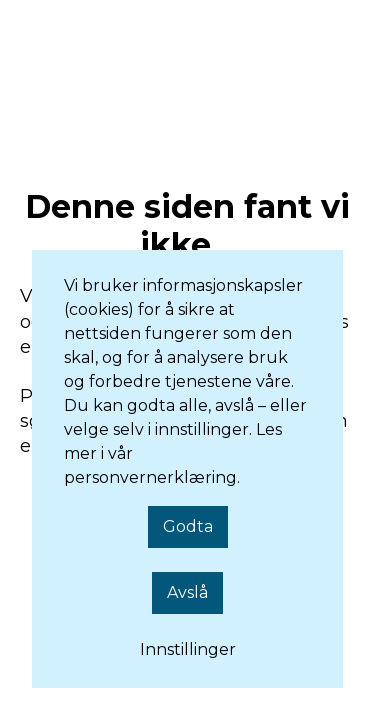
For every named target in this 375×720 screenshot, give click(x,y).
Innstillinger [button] (188, 649)
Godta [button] (188, 526)
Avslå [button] (187, 592)
